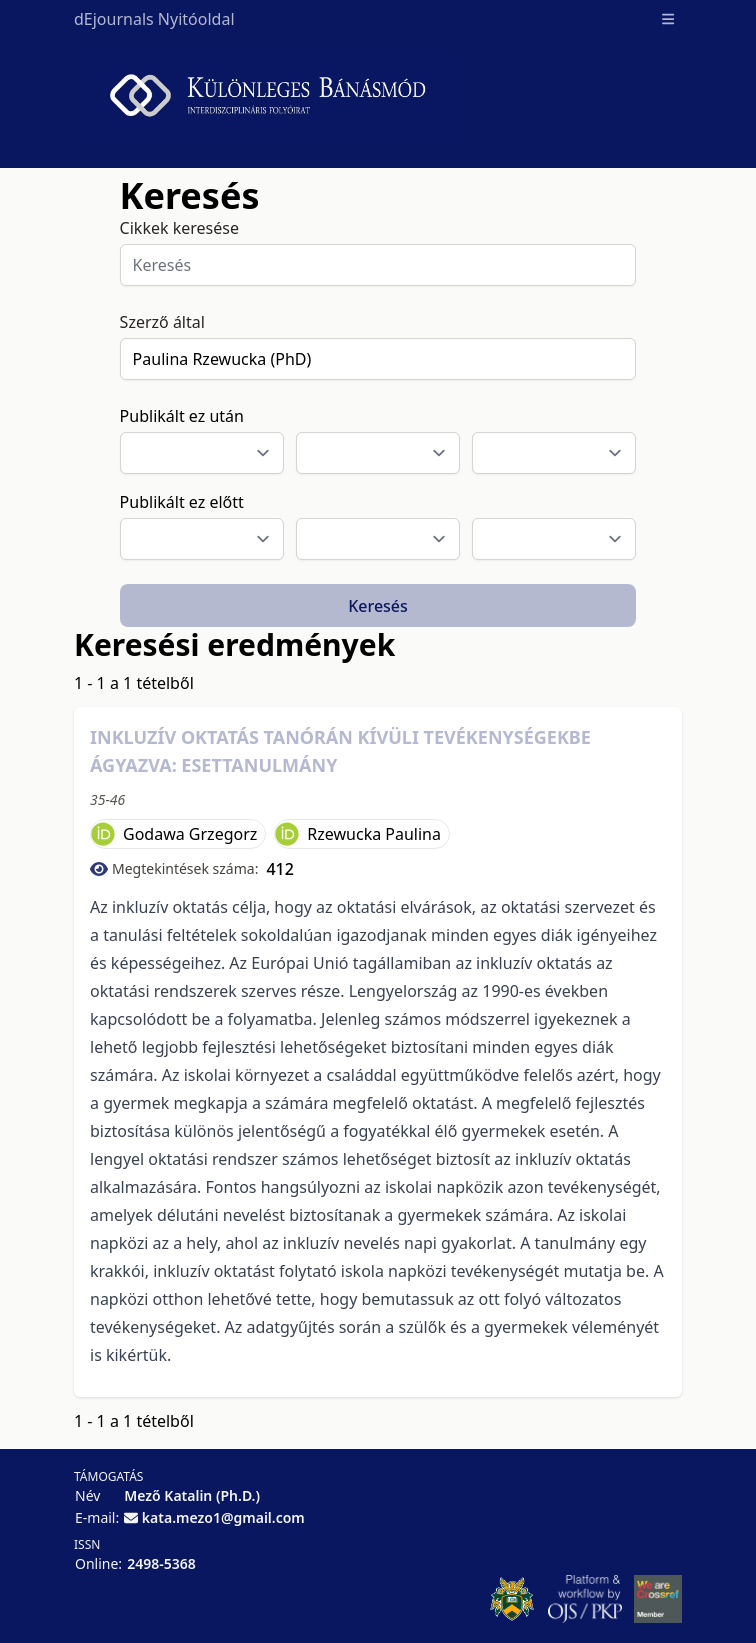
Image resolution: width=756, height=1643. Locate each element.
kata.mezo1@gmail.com (223, 1517)
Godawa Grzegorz (190, 834)
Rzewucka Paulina (374, 834)
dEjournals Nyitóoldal (154, 19)
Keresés (378, 606)
